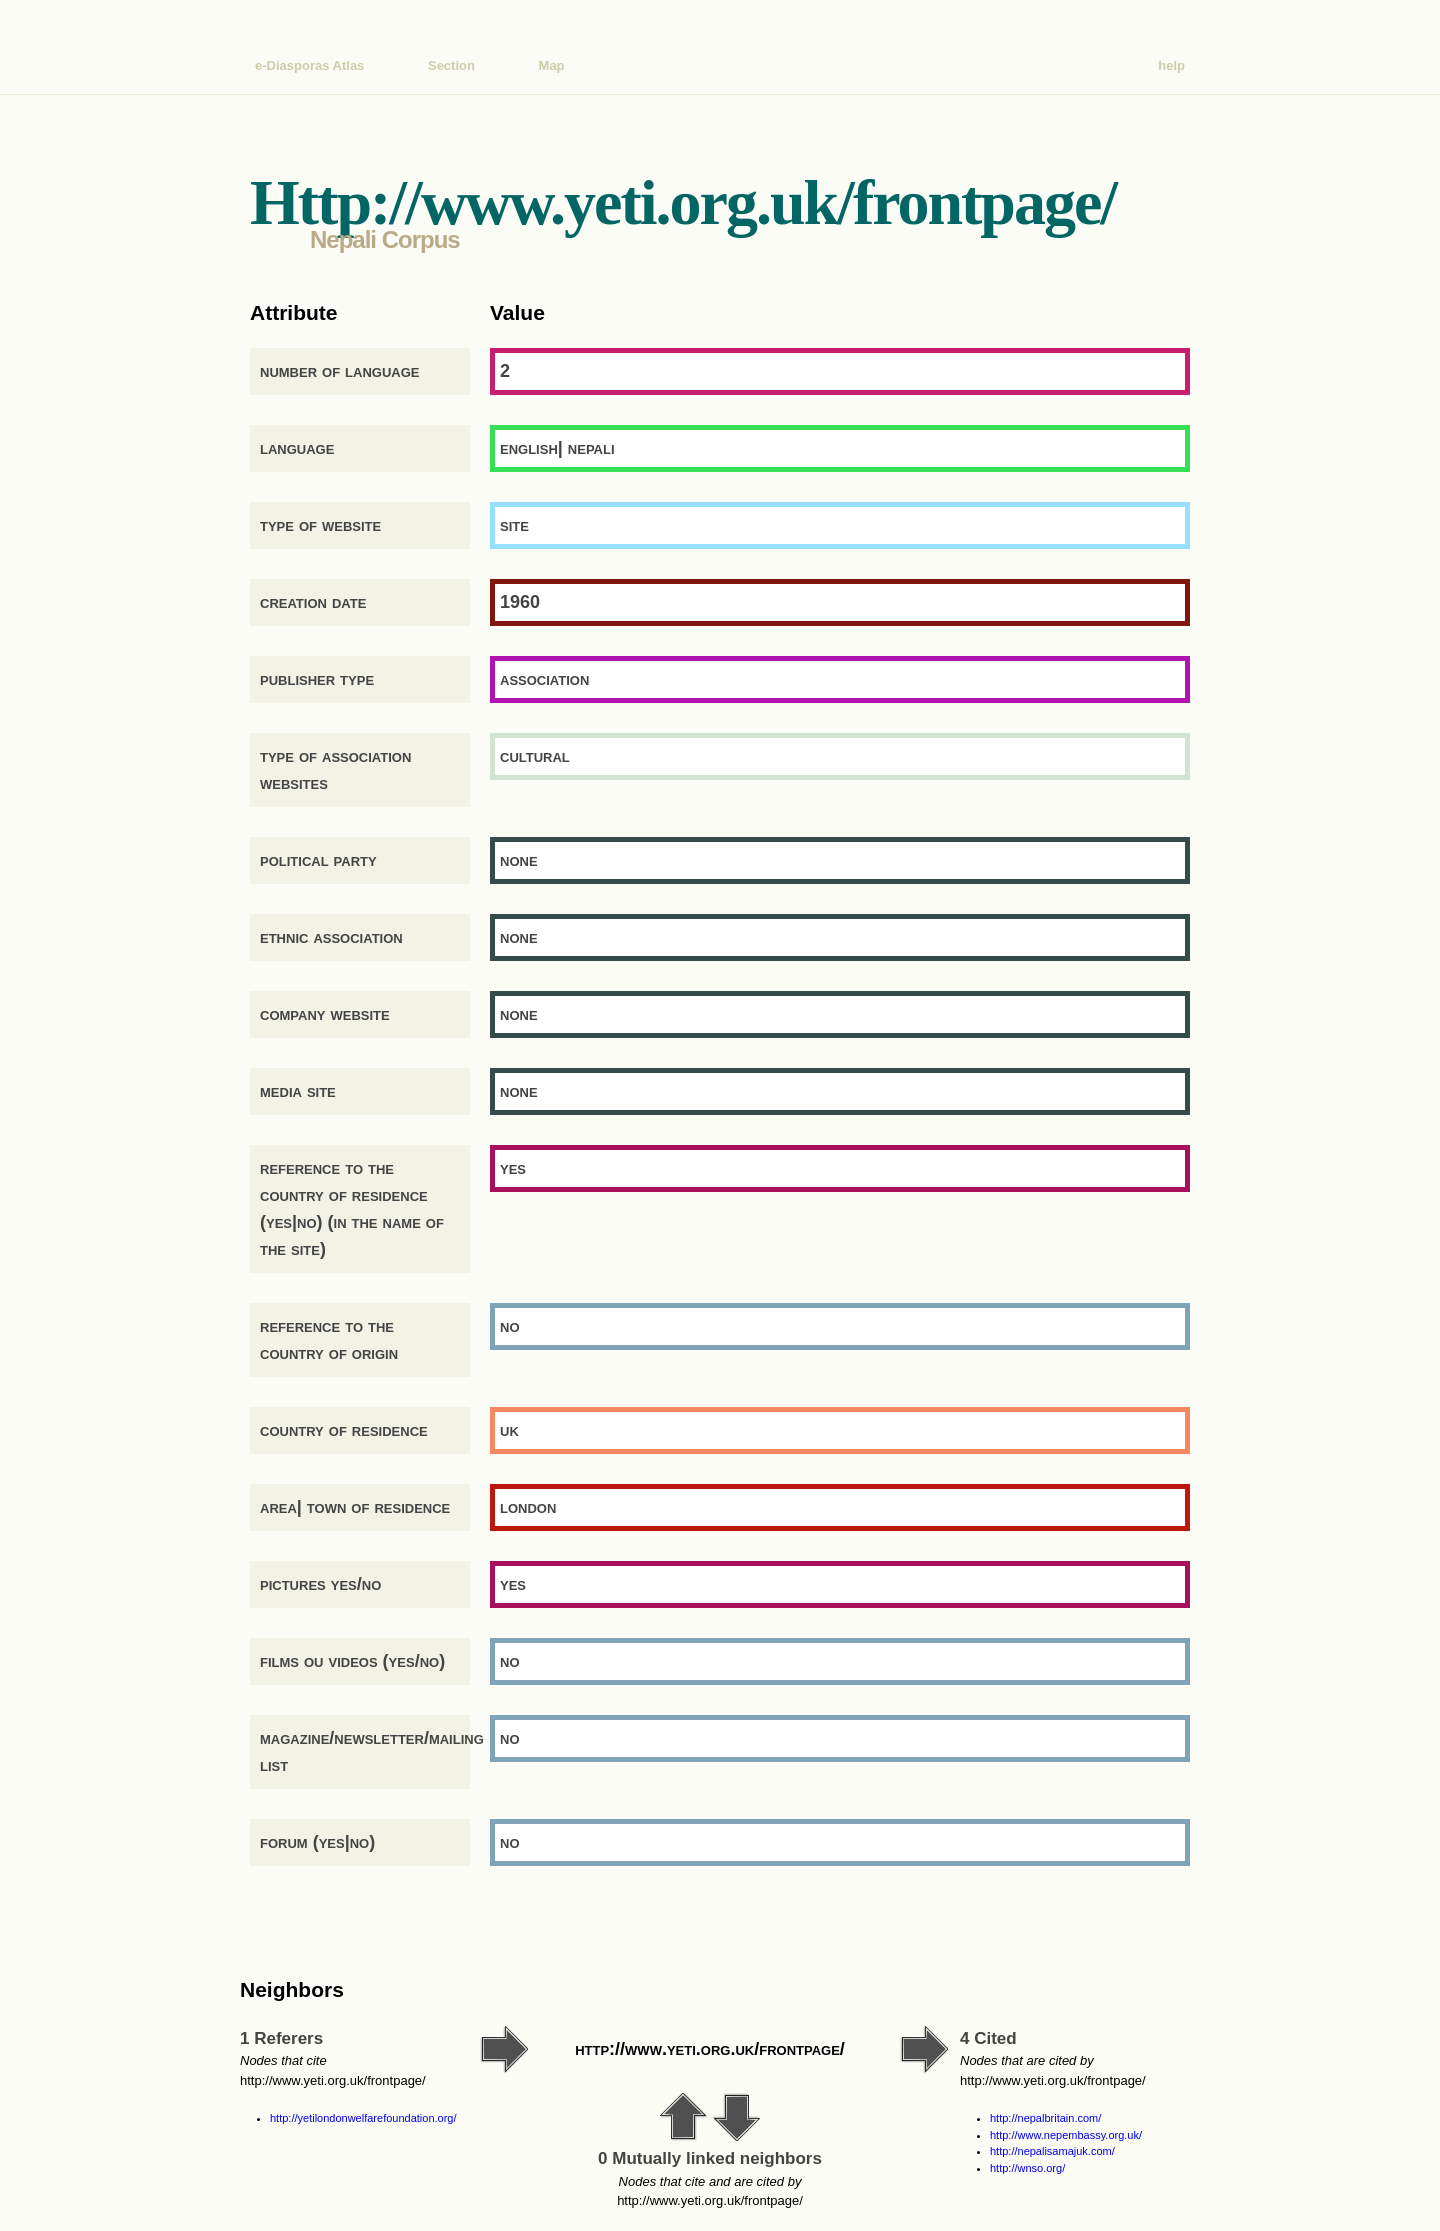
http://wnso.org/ (1027, 2168)
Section (451, 65)
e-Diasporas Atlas (309, 65)
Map (552, 65)
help (1171, 65)
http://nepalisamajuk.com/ (1052, 2151)
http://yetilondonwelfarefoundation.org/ (363, 2118)
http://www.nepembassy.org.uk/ (1066, 2135)
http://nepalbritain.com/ (1045, 2118)
